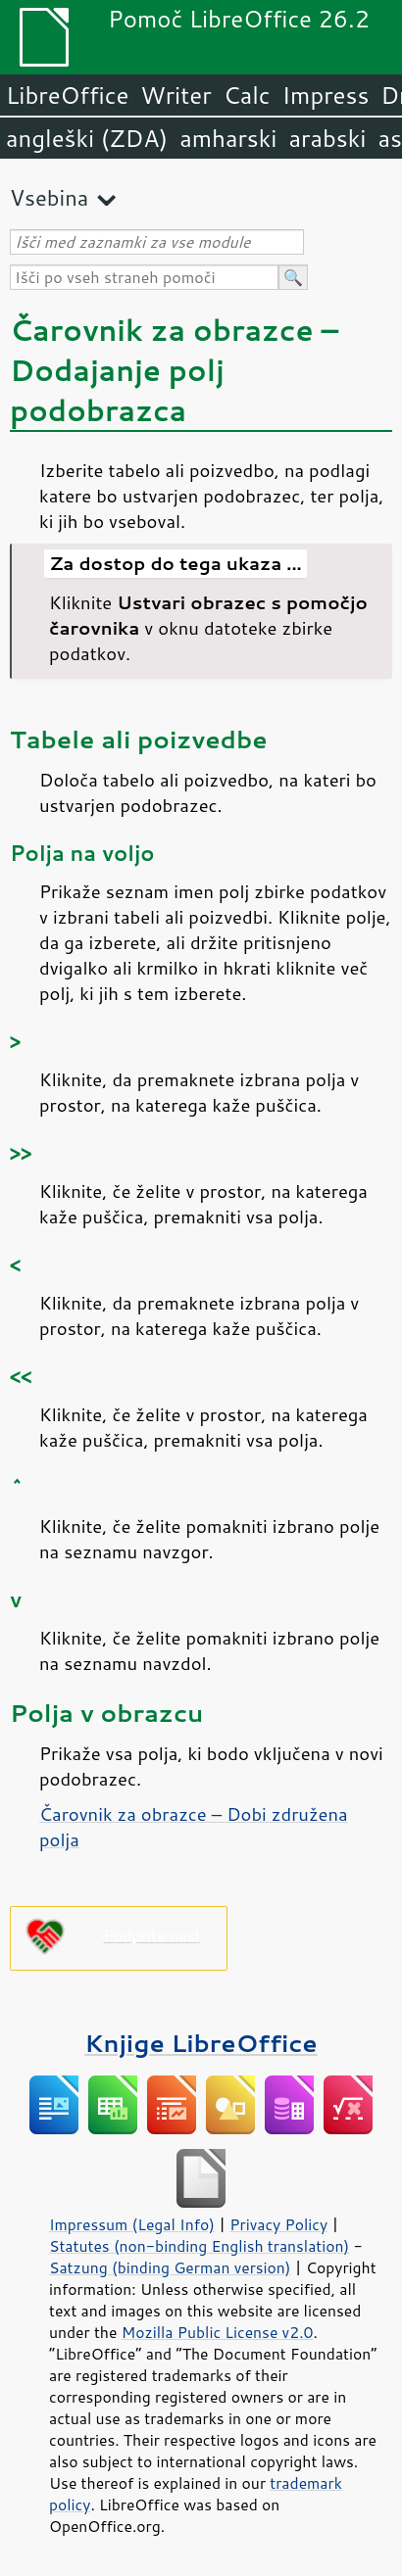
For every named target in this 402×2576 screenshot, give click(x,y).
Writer (175, 95)
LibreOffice (67, 95)
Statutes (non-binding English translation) (199, 2246)
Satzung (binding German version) (170, 2267)
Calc (247, 95)
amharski (227, 138)
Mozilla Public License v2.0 (218, 2332)
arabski (327, 138)
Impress (326, 95)
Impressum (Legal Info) (132, 2224)
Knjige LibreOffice (200, 2043)
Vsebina (49, 197)
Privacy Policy (278, 2224)
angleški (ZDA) (87, 138)
